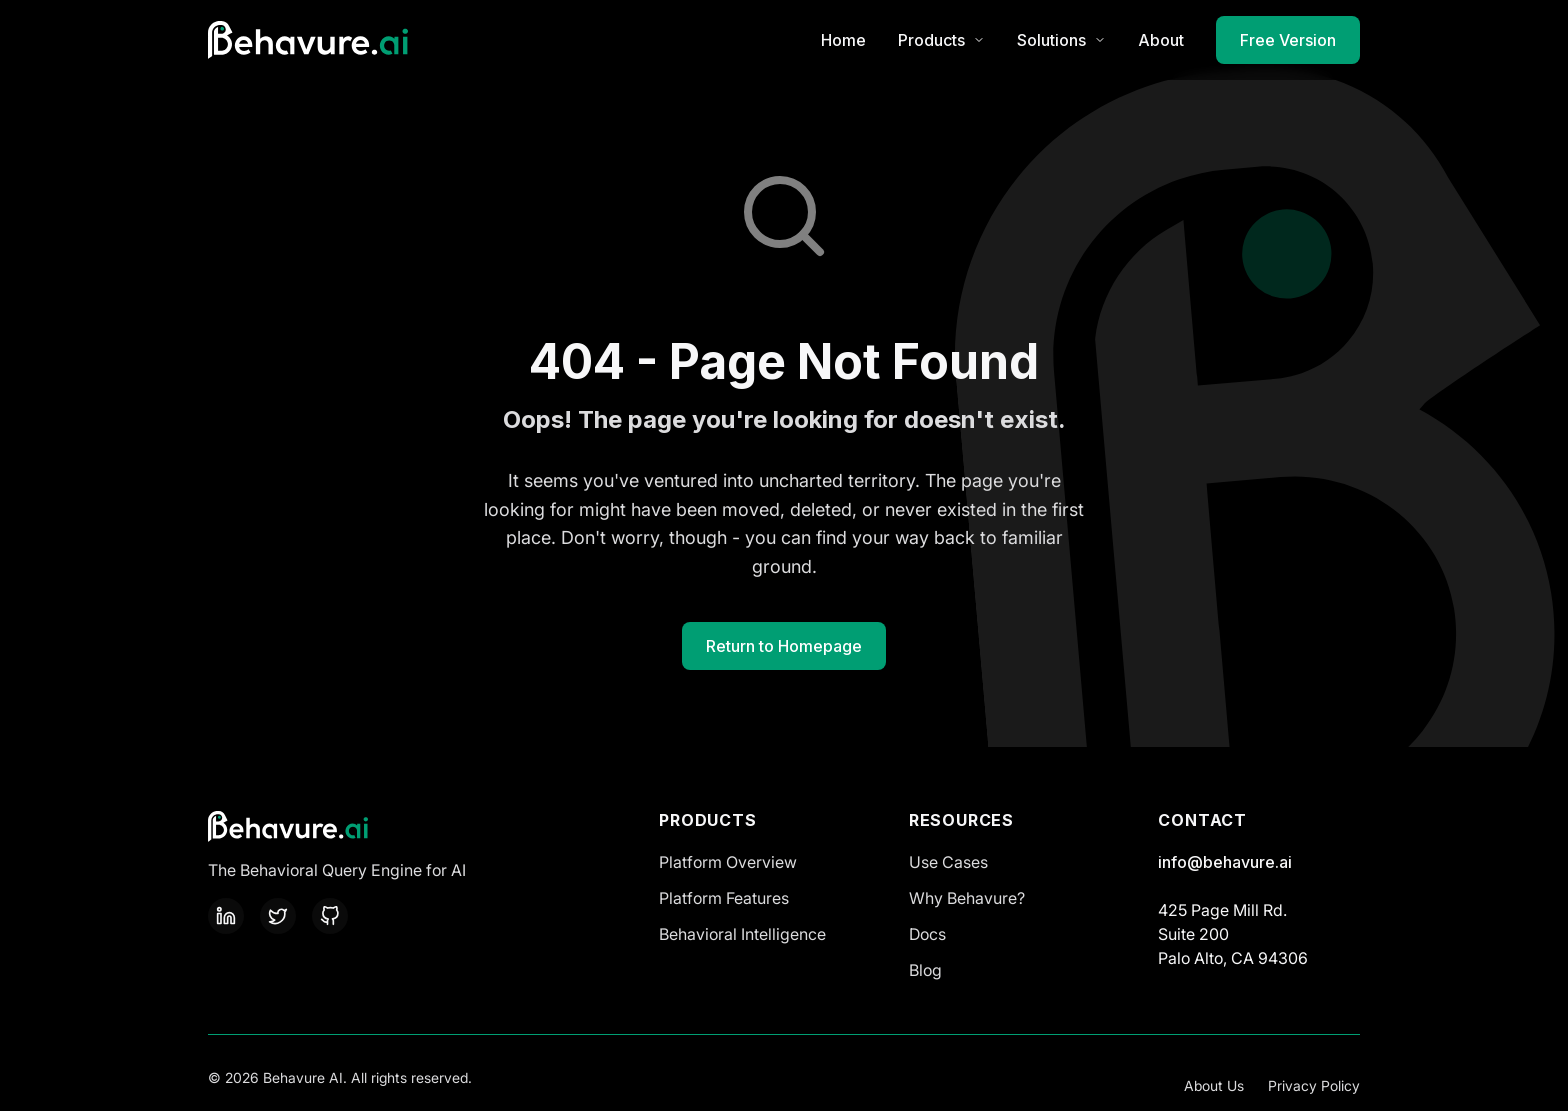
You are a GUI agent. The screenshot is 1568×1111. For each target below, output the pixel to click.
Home (843, 40)
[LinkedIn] (226, 916)
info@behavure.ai (1225, 862)
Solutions (1061, 40)
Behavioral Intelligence (742, 934)
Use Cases (948, 862)
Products (941, 40)
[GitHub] (330, 916)
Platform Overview (728, 862)
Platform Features (724, 898)
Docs (927, 934)
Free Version (1288, 40)
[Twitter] (278, 916)
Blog (925, 970)
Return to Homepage (784, 646)
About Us (1214, 1085)
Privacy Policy (1314, 1085)
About (1161, 40)
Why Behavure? (967, 898)
